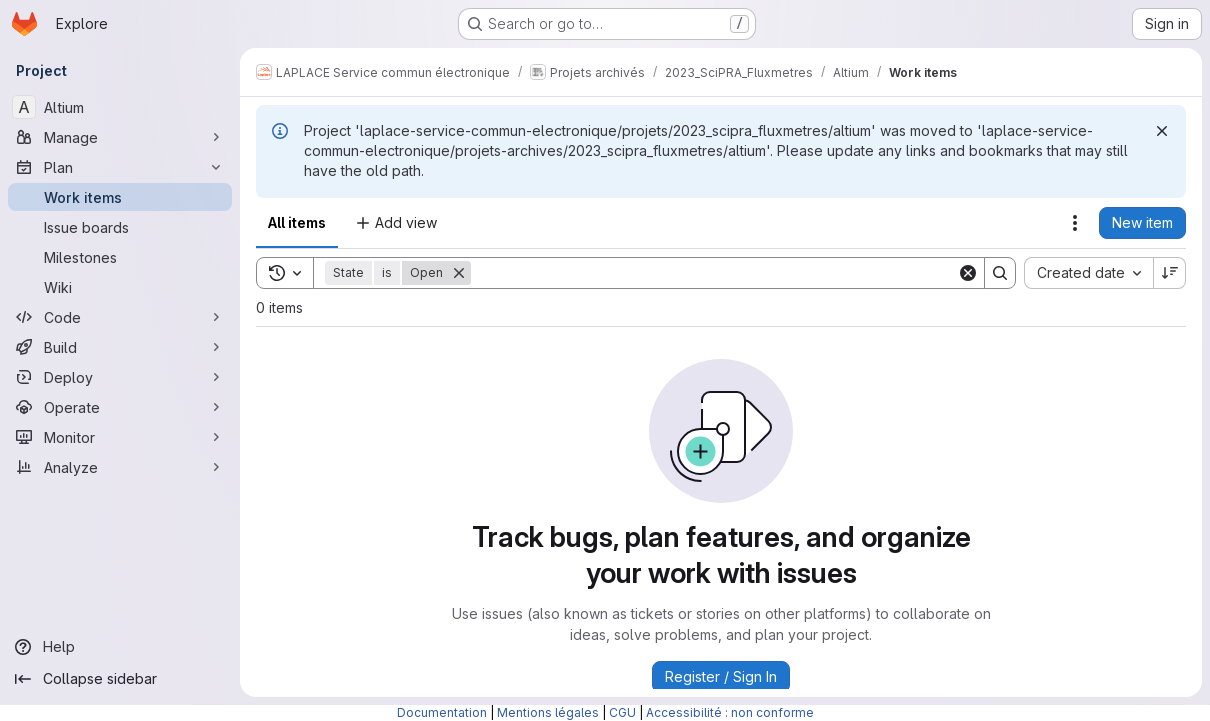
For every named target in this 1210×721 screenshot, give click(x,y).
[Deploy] (120, 377)
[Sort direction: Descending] (1170, 273)
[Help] (120, 647)
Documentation (442, 712)
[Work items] (120, 197)
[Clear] (968, 273)
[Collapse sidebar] (120, 679)
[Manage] (120, 137)
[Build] (120, 347)
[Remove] (459, 273)
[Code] (120, 317)
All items (297, 222)
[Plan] (120, 167)
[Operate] (120, 407)
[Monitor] (120, 437)
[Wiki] (120, 287)
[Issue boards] (120, 227)
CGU (622, 712)
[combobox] (1088, 273)
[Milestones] (120, 257)
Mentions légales (548, 712)
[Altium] (120, 107)
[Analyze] (120, 467)
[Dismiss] (1162, 131)
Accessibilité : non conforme (730, 712)
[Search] (714, 273)
